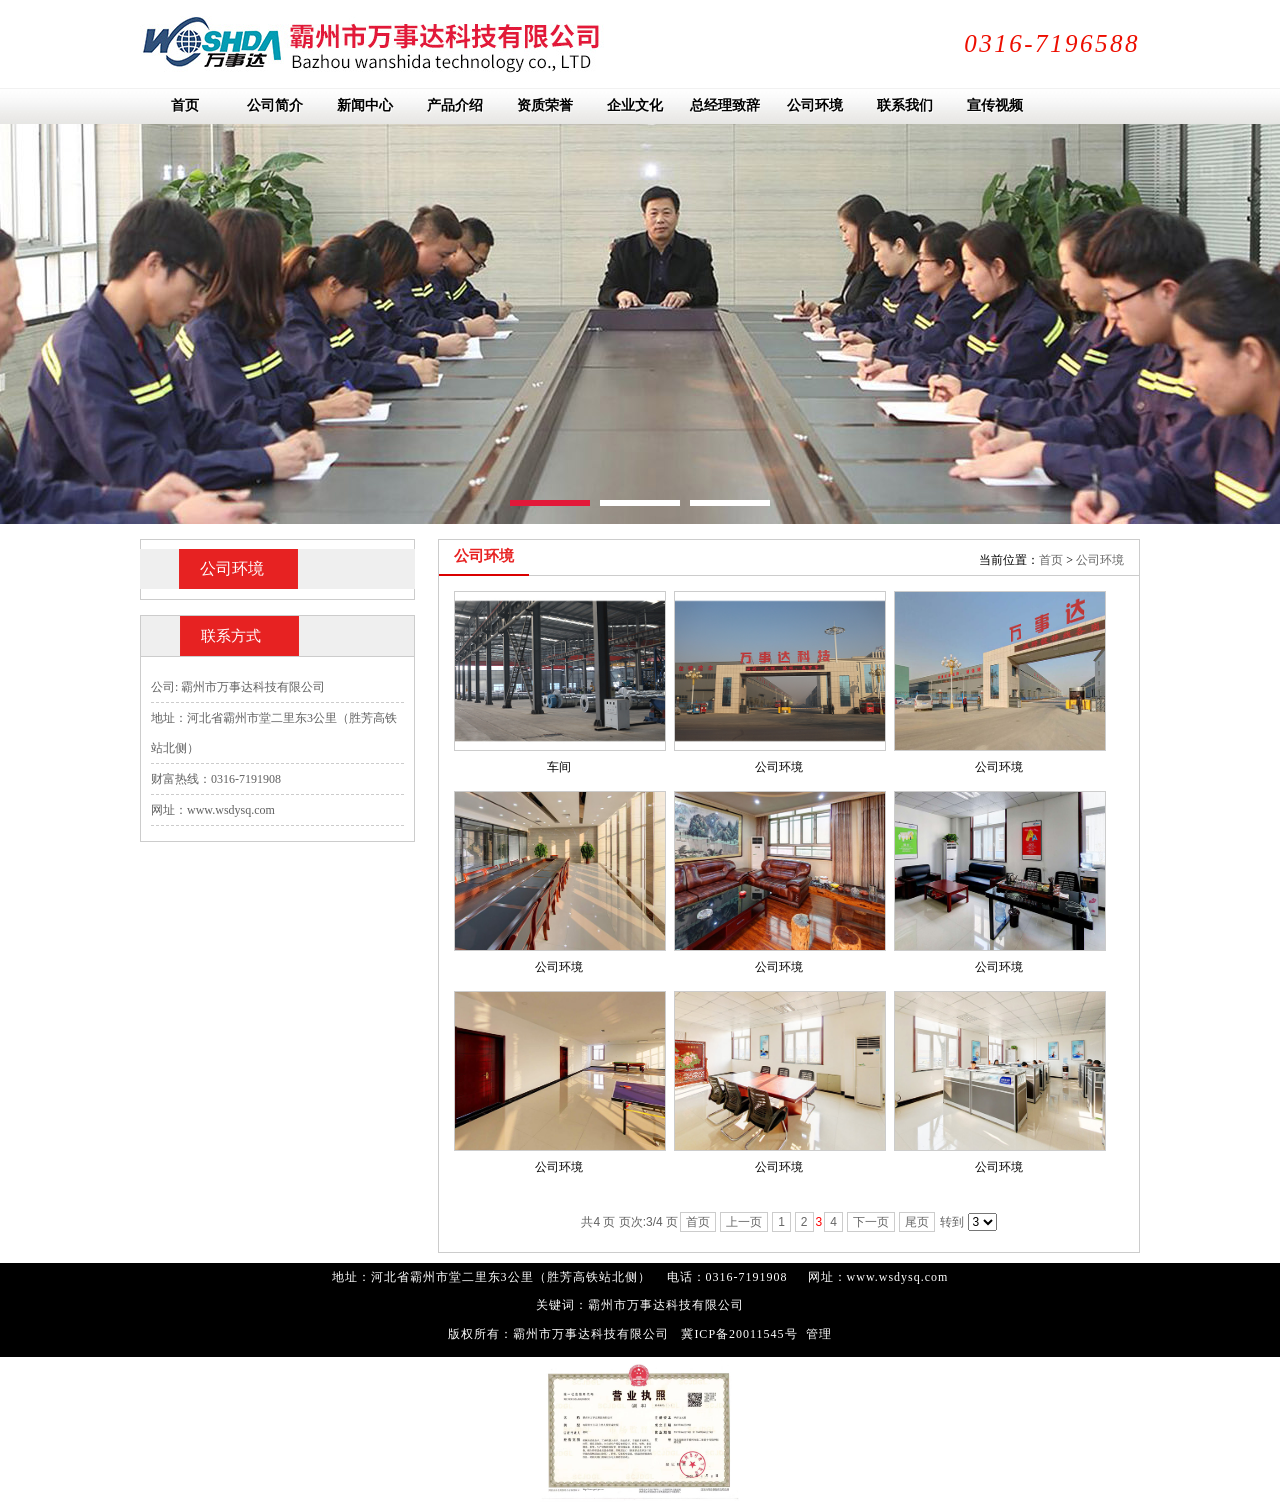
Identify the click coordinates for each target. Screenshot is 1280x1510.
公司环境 (1100, 560)
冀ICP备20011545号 (739, 1334)
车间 (559, 767)
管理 (819, 1334)
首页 (1051, 560)
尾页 (917, 1222)
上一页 (744, 1222)
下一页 (871, 1222)
